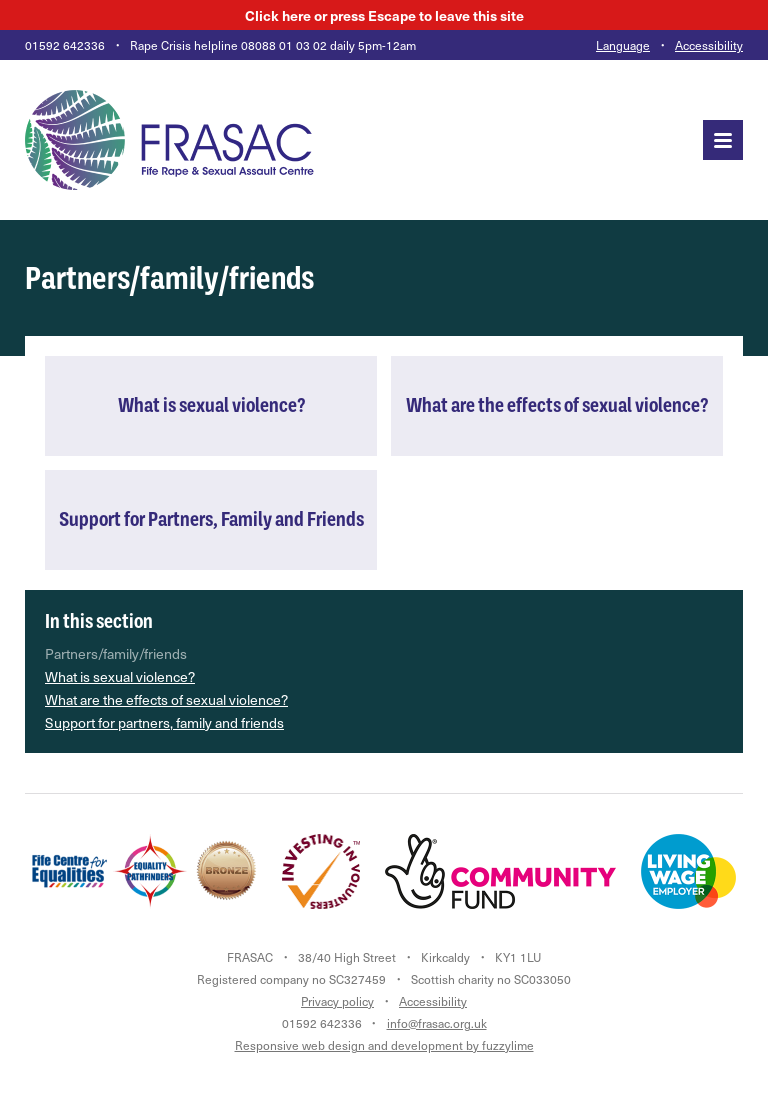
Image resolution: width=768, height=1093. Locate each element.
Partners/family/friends (116, 653)
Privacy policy (337, 1001)
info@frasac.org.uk (437, 1023)
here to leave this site (384, 15)
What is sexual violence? (120, 676)
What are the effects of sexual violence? (166, 699)
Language (623, 45)
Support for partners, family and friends (164, 722)
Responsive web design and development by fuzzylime (384, 1045)
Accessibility (709, 45)
